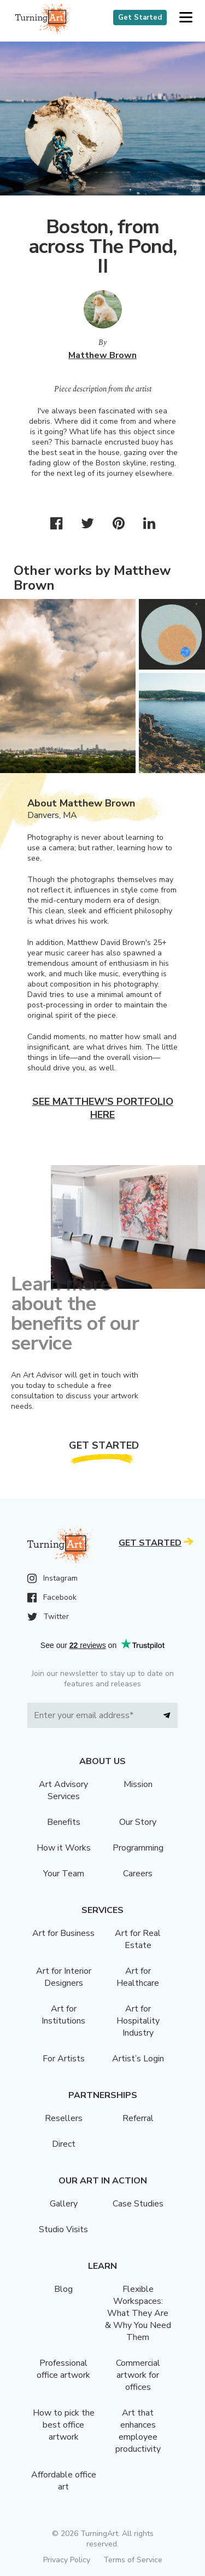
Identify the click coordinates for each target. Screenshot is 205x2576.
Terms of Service (132, 2560)
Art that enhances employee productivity (138, 2431)
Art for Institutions (63, 2015)
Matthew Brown (102, 355)
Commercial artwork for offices (138, 2375)
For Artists (64, 2059)
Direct (63, 2144)
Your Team (63, 1874)
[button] (185, 17)
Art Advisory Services (63, 1790)
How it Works (64, 1848)
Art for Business (63, 1933)
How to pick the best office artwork (64, 2425)
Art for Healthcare (137, 1977)
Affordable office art (63, 2481)
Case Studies (138, 2204)
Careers (138, 1874)
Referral (138, 2118)
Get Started (140, 17)
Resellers (64, 2118)
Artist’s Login (138, 2059)
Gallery (64, 2204)
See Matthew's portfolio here (102, 1108)
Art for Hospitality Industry (138, 2021)
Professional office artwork (63, 2369)
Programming (138, 1848)
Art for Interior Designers (63, 1977)
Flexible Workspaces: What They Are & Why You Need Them (138, 2313)
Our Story (137, 1822)
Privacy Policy (66, 2560)
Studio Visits (63, 2229)
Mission (138, 1784)
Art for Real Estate (138, 1939)
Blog (63, 2289)
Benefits (63, 1822)
